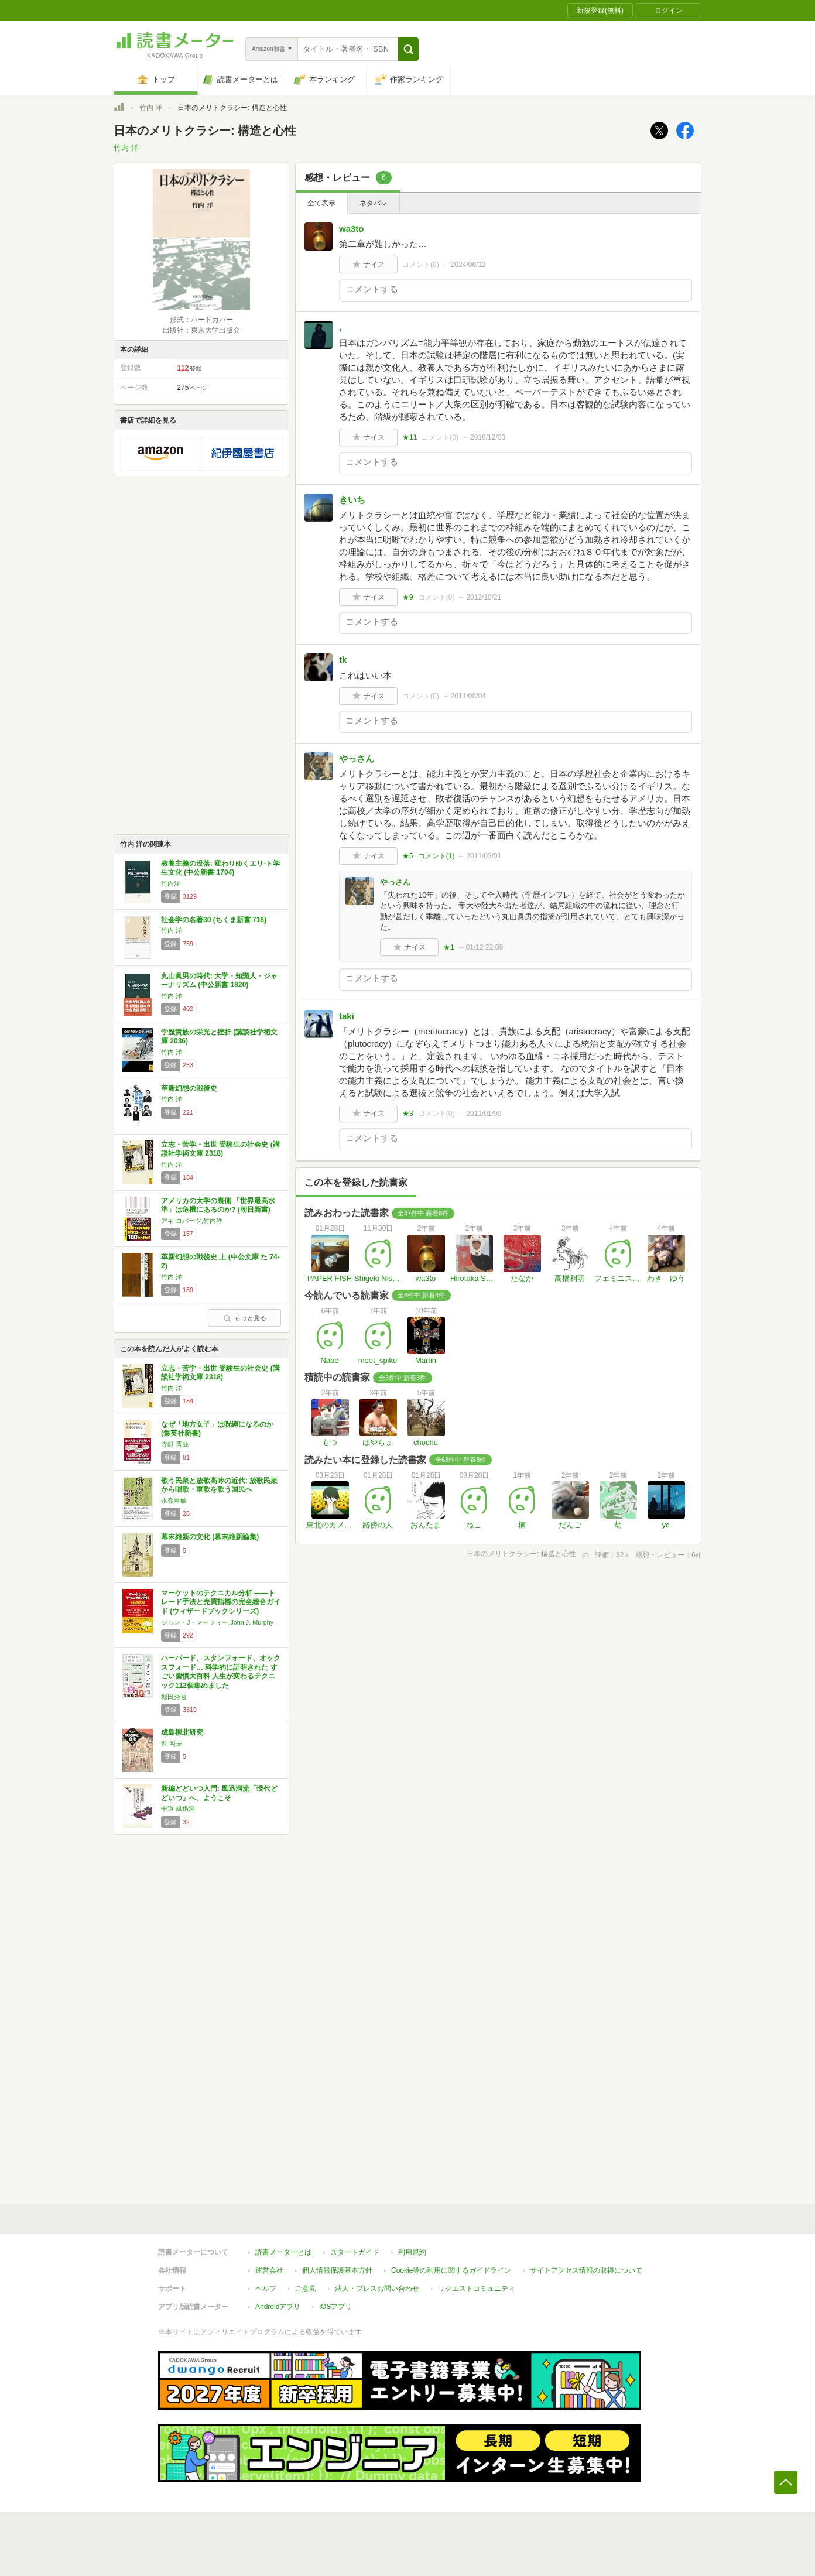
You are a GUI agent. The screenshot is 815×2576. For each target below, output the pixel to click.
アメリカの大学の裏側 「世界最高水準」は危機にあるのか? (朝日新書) (218, 1205)
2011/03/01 (483, 855)
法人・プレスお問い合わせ (377, 2288)
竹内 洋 (150, 108)
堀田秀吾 (174, 1696)
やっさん (356, 758)
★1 (448, 947)
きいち (352, 500)
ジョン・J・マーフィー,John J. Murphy (217, 1622)
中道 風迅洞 (178, 1808)
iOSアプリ (335, 2306)
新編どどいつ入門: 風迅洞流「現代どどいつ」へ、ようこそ (219, 1793)
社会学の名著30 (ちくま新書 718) (213, 920)
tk (343, 659)
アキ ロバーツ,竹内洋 (191, 1220)
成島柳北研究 (182, 1732)
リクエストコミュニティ (476, 2288)
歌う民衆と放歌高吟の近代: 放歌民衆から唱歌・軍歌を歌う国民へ (219, 1485)
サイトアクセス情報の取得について (586, 2270)
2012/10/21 (483, 597)
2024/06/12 (468, 264)
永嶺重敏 (174, 1500)
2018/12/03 (487, 437)
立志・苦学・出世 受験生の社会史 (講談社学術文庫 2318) (220, 1149)
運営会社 (269, 2270)
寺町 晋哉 (175, 1444)
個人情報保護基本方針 (337, 2270)
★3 (407, 1113)
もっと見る (244, 1318)
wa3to (351, 229)
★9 (407, 597)
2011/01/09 (483, 1113)
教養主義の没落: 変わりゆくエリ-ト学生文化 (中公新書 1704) (220, 868)
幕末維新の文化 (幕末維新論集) (210, 1537)
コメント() (420, 264)
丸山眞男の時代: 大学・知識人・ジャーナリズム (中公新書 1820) (219, 980)
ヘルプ (265, 2288)
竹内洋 (170, 883)
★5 (407, 856)
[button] (408, 49)
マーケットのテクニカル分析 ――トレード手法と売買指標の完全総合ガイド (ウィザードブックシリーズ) (220, 1602)
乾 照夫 (171, 1743)
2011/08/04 (468, 696)
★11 (409, 437)
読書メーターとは (283, 2252)
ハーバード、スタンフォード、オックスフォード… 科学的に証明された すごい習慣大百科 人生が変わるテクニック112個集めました (220, 1672)
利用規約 (412, 2252)
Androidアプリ (277, 2306)
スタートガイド (354, 2252)
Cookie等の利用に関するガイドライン (451, 2270)
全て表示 (321, 203)
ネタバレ (373, 203)
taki (346, 1016)
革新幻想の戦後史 (189, 1088)
